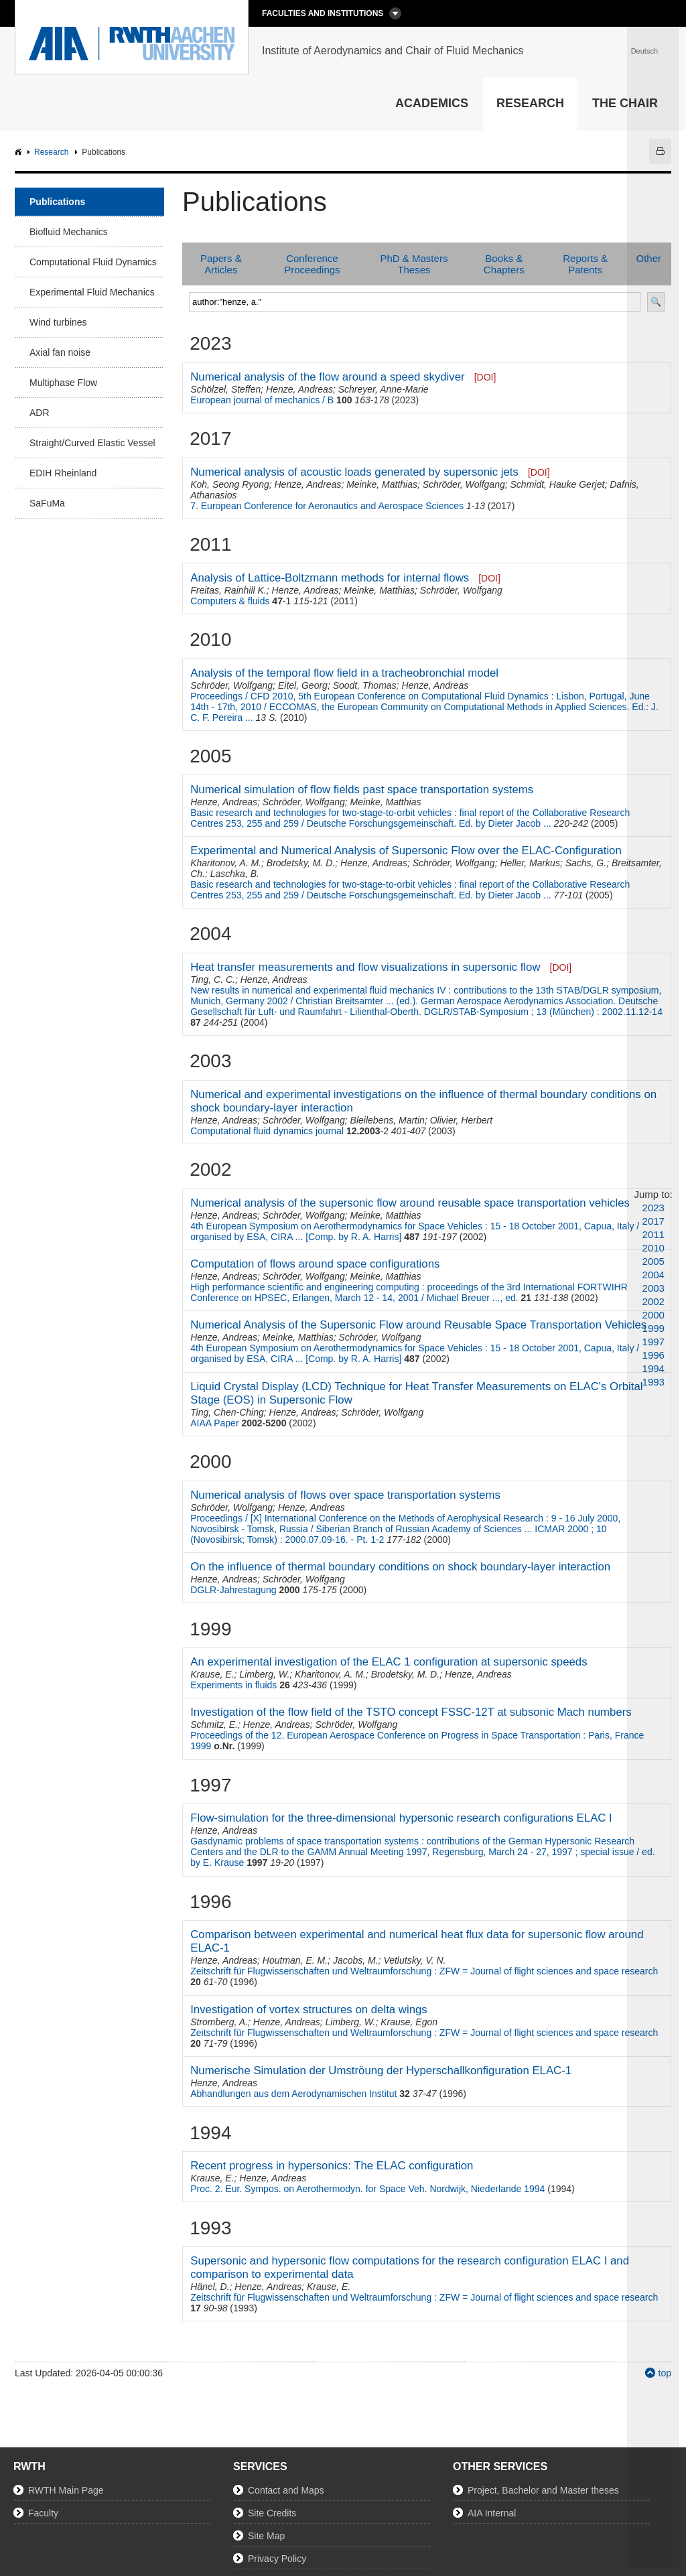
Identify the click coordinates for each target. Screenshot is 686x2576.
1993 (653, 1381)
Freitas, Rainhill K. (228, 590)
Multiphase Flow (63, 382)
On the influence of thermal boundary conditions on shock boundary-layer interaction (400, 1566)
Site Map (266, 2535)
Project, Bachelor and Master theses (543, 2490)
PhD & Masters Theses (414, 264)
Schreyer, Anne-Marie (383, 389)
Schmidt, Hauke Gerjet (557, 484)
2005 (653, 1261)
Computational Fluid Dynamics (93, 262)
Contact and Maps (286, 2490)
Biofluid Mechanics (68, 231)
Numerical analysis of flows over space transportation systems (345, 1495)
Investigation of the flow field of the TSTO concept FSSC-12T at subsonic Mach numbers (411, 1712)
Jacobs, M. (356, 1960)
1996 (653, 1355)
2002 (653, 1301)
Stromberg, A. (219, 2022)
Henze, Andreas (299, 389)
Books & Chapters (504, 264)
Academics (431, 103)
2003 (653, 1288)
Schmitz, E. (214, 1724)
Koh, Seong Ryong (229, 484)
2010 (653, 1247)
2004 (653, 1274)
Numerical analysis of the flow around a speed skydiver (327, 376)
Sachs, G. (585, 863)
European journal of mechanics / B (262, 400)
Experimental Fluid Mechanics (92, 292)
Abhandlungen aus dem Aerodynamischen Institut (293, 2093)
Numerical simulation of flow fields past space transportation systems (361, 789)
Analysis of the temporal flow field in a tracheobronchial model (344, 673)
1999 (653, 1328)
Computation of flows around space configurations (314, 1264)
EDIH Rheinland (62, 473)
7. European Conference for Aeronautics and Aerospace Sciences (327, 505)
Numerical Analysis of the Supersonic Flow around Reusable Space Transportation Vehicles (418, 1324)
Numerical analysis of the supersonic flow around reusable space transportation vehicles (410, 1203)
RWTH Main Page (66, 2490)
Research (530, 103)
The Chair (625, 103)
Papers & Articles (221, 264)
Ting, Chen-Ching (227, 1412)
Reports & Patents (585, 264)
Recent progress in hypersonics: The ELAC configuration (331, 2165)
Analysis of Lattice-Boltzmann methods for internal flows (329, 577)
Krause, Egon (409, 2022)
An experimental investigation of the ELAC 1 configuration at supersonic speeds (388, 1661)
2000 (653, 1314)
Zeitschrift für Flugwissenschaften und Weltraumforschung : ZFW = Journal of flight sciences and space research (424, 1971)
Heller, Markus (529, 863)
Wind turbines (58, 322)
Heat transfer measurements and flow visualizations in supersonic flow (365, 967)
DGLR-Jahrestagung (233, 1589)
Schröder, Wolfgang (464, 484)
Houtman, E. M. (295, 1960)
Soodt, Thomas (365, 685)
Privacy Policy (277, 2558)
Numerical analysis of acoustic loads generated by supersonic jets (354, 472)
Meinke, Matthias (381, 484)
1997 (653, 1341)
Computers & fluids (229, 601)
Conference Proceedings (312, 264)
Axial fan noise (59, 352)
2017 (653, 1221)
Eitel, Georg (303, 685)
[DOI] (485, 377)
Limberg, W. (264, 1674)
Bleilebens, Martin (387, 1120)
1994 (653, 1368)
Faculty (43, 2513)
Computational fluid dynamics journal (267, 1131)
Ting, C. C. (212, 979)
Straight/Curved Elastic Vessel (92, 442)
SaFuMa (47, 503)
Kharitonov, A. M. (225, 863)
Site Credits (272, 2513)
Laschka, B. (234, 873)
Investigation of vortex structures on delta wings (308, 2009)
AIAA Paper (214, 1423)
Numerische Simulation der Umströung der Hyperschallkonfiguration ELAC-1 (380, 2070)
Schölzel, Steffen (225, 389)
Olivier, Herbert (461, 1120)
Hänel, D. (209, 2286)
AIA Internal (492, 2513)
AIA (20, 152)
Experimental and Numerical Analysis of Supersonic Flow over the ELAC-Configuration (406, 850)
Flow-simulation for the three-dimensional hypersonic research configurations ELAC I (401, 1818)
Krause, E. (212, 1674)
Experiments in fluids (233, 1685)
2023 (653, 1207)
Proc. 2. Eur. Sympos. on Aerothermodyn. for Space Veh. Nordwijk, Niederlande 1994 (367, 2188)
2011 (653, 1234)
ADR (39, 412)
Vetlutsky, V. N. (414, 1960)
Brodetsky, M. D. (301, 863)
